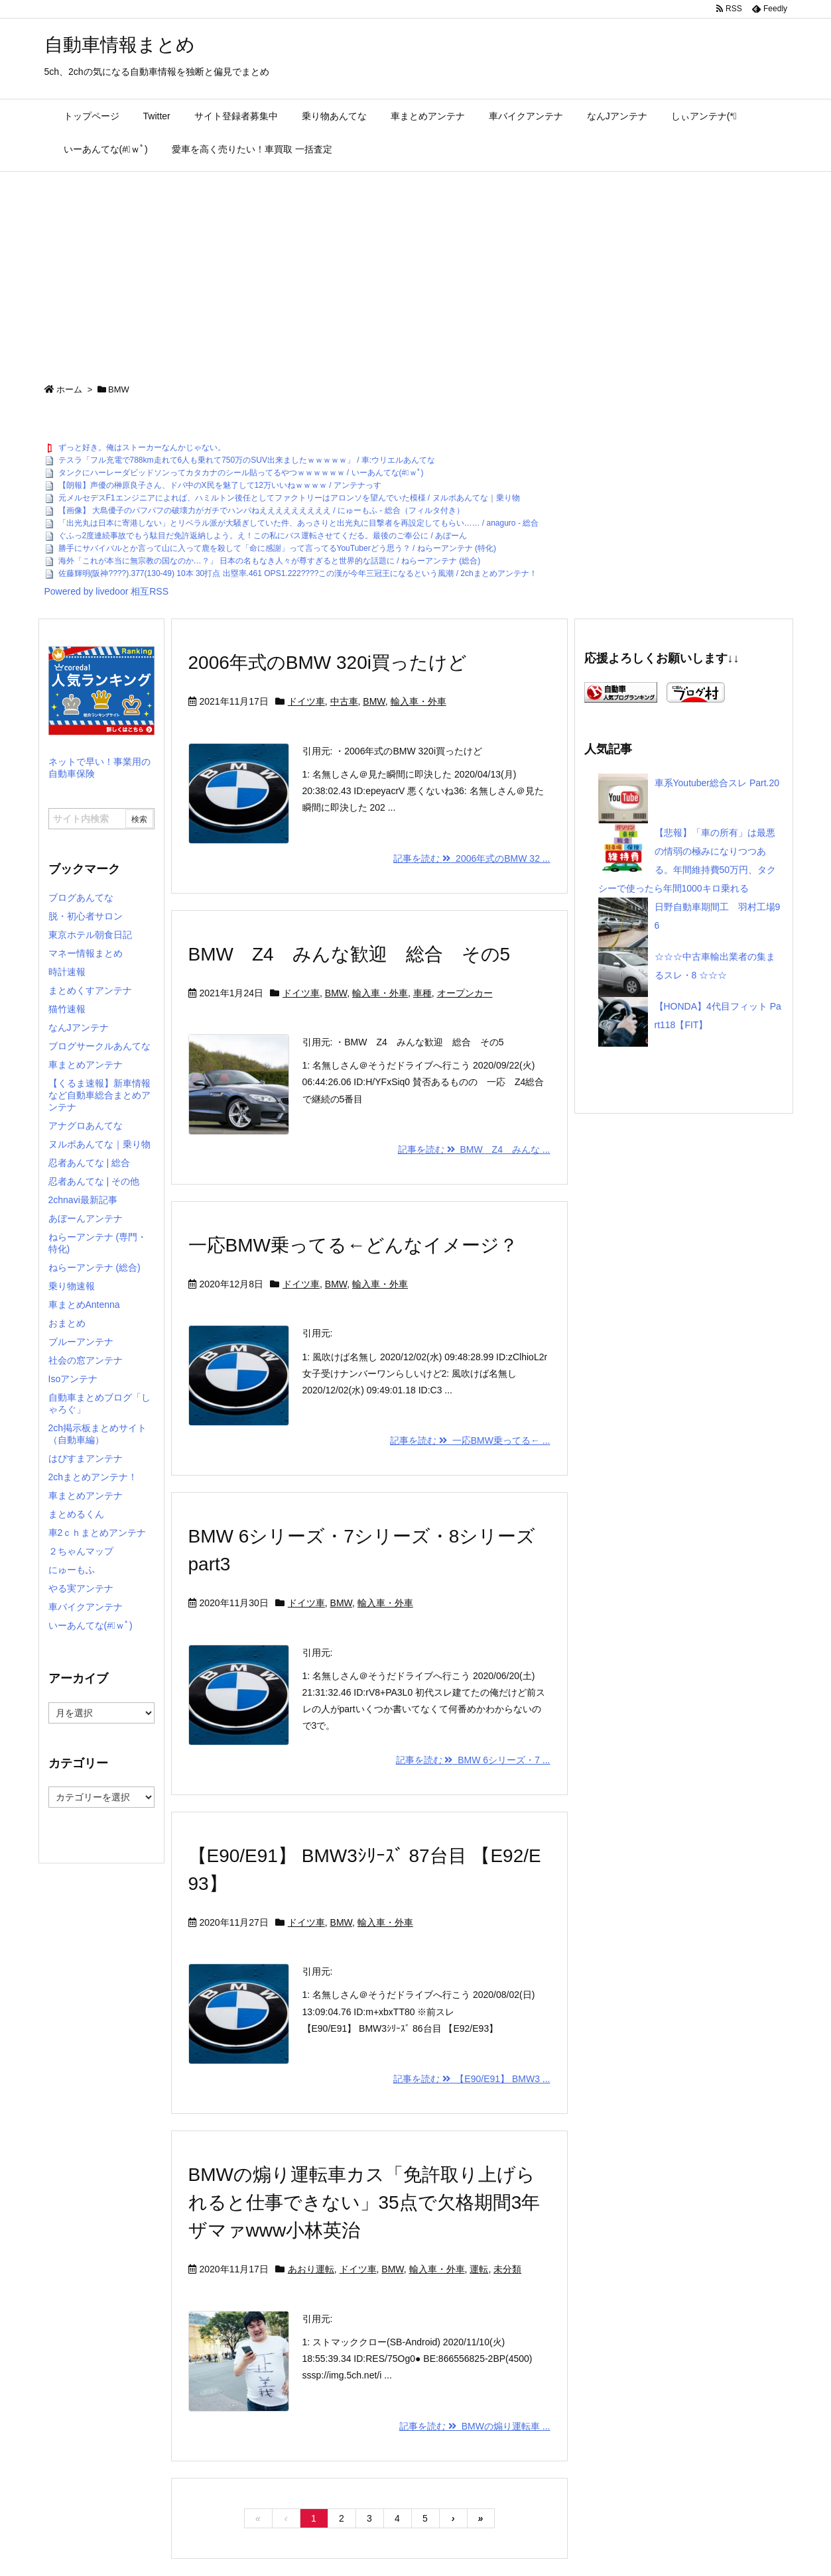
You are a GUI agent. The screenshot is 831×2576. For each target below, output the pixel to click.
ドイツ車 (306, 701)
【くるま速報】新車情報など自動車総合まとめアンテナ (99, 1095)
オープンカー (465, 993)
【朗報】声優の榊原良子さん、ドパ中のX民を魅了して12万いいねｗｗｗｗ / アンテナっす (219, 485)
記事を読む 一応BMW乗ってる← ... (470, 1440)
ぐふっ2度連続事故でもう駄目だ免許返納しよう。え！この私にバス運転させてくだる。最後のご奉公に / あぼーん (263, 535)
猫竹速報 (67, 1009)
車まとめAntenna (84, 1304)
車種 (422, 993)
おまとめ (67, 1323)
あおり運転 (311, 2269)
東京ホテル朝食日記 (90, 934)
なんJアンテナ (78, 1027)
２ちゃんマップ (80, 1551)
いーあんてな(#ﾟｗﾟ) (90, 1625)
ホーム (69, 389)
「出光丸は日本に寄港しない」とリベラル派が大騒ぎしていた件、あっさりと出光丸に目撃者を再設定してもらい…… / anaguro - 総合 (298, 523)
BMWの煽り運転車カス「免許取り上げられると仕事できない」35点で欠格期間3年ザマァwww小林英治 (364, 2202)
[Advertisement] (416, 271)
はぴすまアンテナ (85, 1458)
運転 (479, 2269)
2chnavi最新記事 (82, 1200)
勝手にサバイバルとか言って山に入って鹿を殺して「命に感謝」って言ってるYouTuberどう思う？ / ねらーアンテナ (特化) (277, 548)
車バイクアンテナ (85, 1607)
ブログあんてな (80, 897)
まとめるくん (76, 1514)
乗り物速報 (71, 1286)
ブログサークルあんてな (99, 1046)
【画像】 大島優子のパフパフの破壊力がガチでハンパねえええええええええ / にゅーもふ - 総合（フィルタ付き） (261, 510)
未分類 (507, 2269)
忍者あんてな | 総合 (89, 1162)
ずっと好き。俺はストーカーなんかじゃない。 (141, 447)
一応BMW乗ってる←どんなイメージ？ (353, 1245)
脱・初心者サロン (85, 916)
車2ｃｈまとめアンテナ (97, 1532)
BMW (374, 701)
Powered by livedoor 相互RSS (106, 591)
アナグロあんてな (85, 1125)
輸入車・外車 (418, 701)
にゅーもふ (71, 1569)
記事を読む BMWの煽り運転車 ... (474, 2426)
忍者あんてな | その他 (93, 1181)
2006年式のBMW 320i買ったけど (327, 662)
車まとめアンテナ (85, 1064)
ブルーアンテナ (80, 1341)
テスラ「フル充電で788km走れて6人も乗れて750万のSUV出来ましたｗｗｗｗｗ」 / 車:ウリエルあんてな (247, 460)
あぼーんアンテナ (85, 1218)
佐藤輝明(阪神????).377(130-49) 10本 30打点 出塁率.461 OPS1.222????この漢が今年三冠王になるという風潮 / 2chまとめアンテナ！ (297, 573)
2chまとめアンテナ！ (93, 1477)
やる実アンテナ (80, 1588)
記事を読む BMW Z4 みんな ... (474, 1149)
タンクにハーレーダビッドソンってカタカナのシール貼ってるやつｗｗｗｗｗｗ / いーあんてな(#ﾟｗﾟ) (241, 472)
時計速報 (67, 971)
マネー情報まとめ (85, 953)
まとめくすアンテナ (90, 990)
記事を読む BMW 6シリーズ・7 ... (473, 1760)
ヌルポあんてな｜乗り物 (99, 1144)
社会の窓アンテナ (85, 1360)
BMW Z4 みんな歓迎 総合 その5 (349, 954)
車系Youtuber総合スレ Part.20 (717, 783)
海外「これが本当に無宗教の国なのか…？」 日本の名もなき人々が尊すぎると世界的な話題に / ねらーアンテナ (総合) (269, 560)
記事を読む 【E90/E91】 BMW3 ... (471, 2079)
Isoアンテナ (73, 1379)
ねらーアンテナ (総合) (94, 1267)
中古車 (344, 701)
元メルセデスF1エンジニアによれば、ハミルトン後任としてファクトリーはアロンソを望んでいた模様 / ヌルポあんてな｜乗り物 (289, 497)
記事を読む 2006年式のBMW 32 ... (471, 858)
